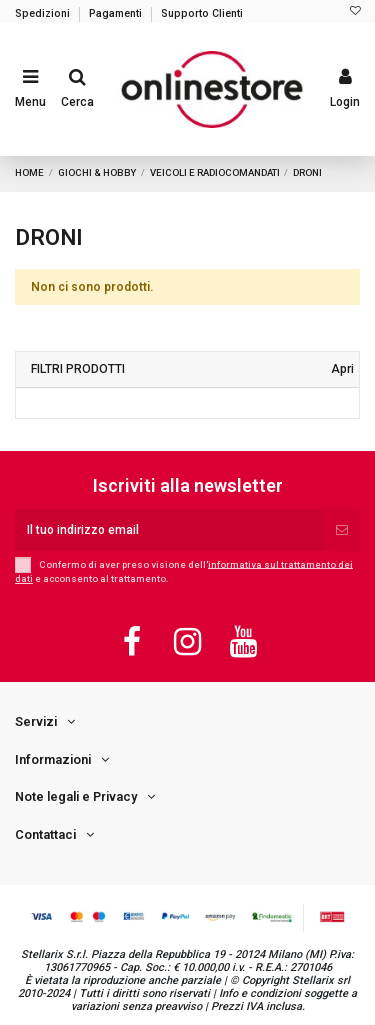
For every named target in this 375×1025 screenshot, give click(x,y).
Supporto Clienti (202, 13)
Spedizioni (44, 13)
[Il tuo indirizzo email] (169, 530)
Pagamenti (117, 13)
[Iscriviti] (342, 530)
